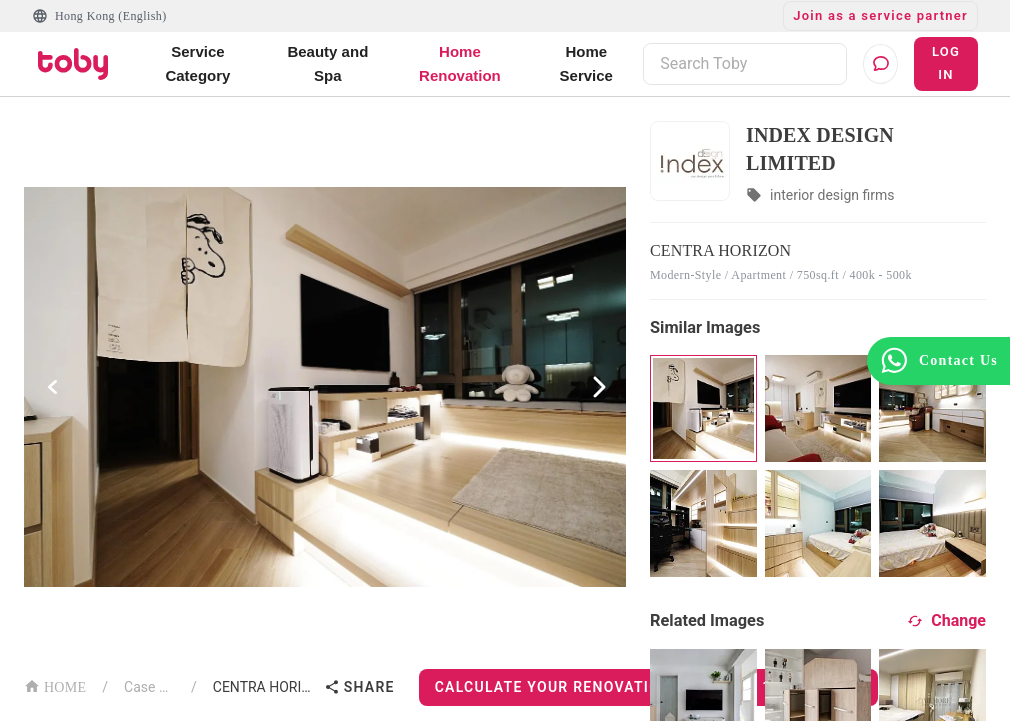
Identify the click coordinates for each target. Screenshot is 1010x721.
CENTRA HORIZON (264, 687)
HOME (55, 685)
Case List (149, 687)
